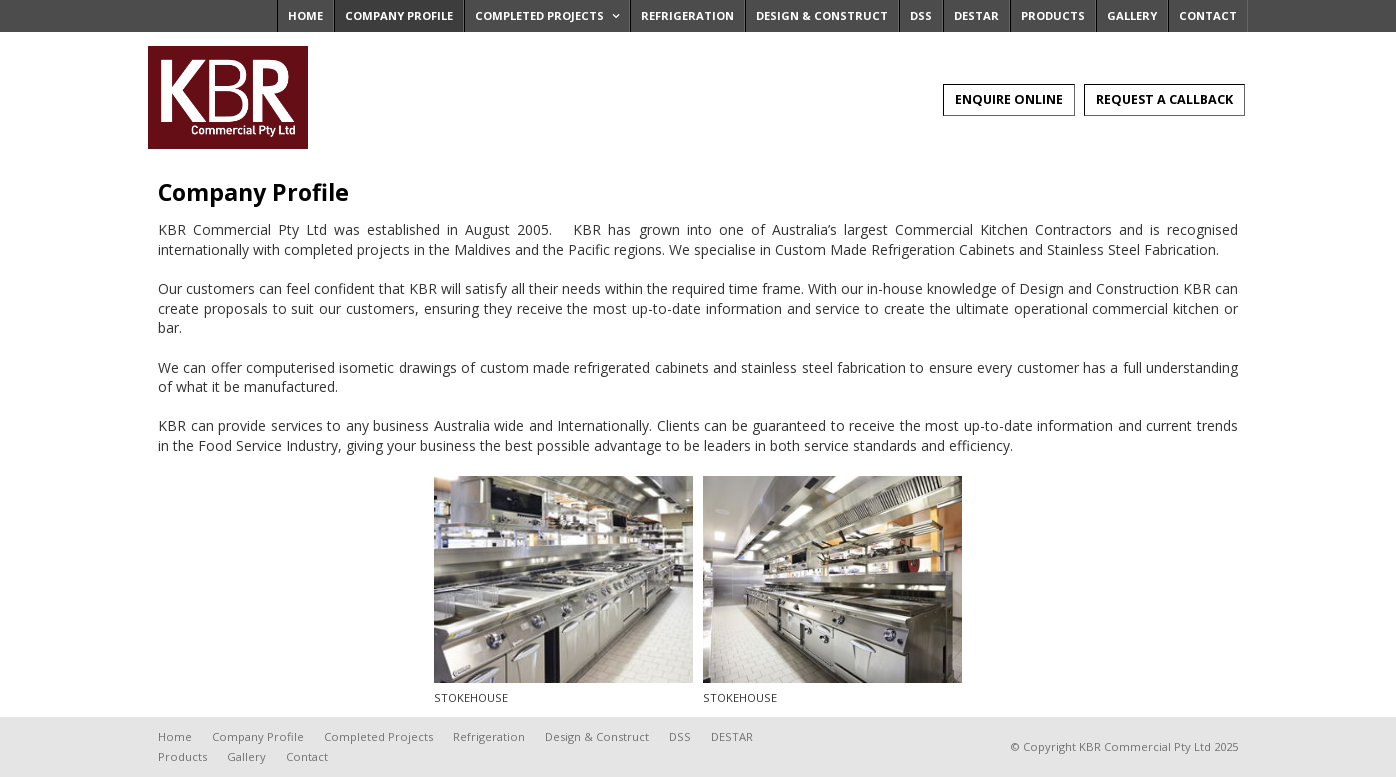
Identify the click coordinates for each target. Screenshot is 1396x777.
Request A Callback (1164, 99)
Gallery (246, 756)
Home (175, 736)
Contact (307, 756)
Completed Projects (378, 736)
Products (182, 756)
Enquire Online (1009, 99)
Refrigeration (489, 736)
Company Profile (258, 736)
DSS (680, 736)
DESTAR (732, 736)
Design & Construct (597, 736)
